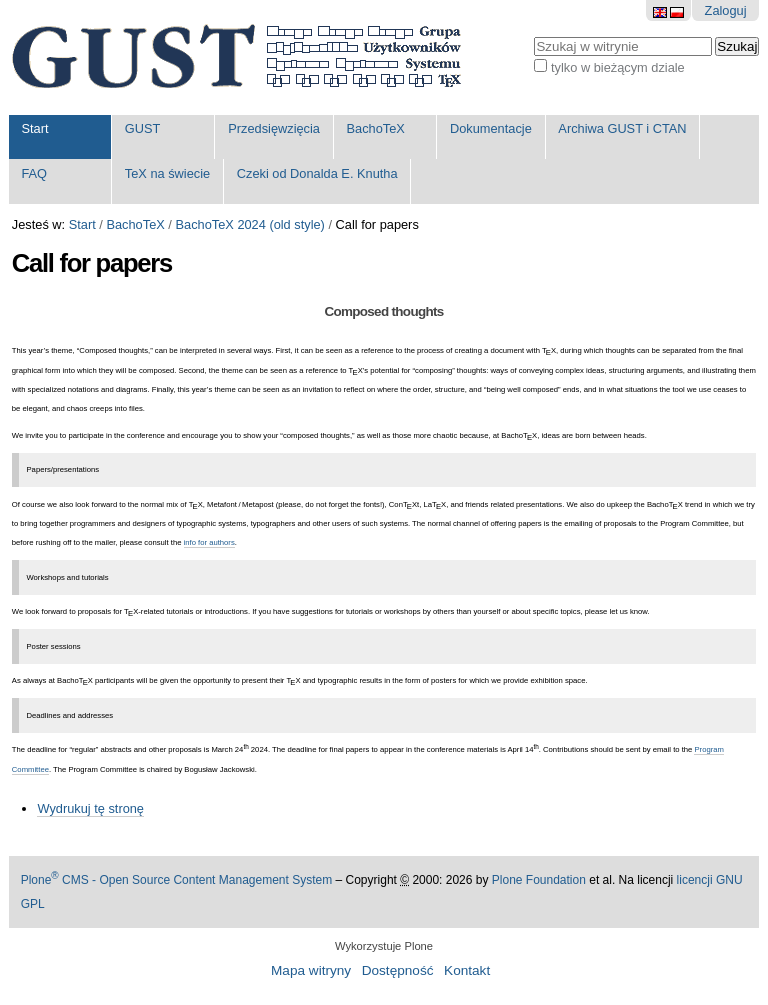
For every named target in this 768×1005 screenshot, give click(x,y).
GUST (143, 128)
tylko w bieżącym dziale (618, 67)
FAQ (34, 173)
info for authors (209, 542)
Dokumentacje (491, 128)
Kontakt (467, 970)
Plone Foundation (539, 880)
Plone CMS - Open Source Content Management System (177, 880)
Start (34, 128)
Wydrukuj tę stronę (90, 808)
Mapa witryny (311, 970)
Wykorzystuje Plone (384, 946)
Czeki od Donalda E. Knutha (317, 173)
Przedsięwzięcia (274, 128)
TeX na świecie (167, 173)
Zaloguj (726, 10)
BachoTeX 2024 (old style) (249, 224)
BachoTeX (376, 128)
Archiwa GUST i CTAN (622, 128)
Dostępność (398, 970)
